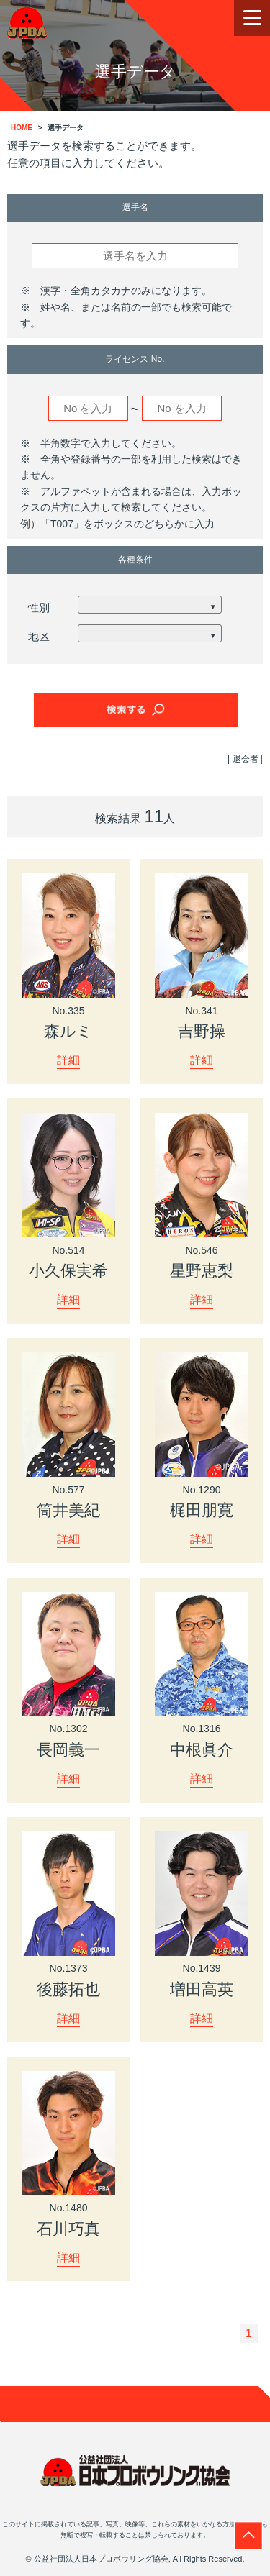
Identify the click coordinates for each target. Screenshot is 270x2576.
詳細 (68, 1060)
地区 (39, 636)
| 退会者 (243, 759)
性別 (39, 607)
